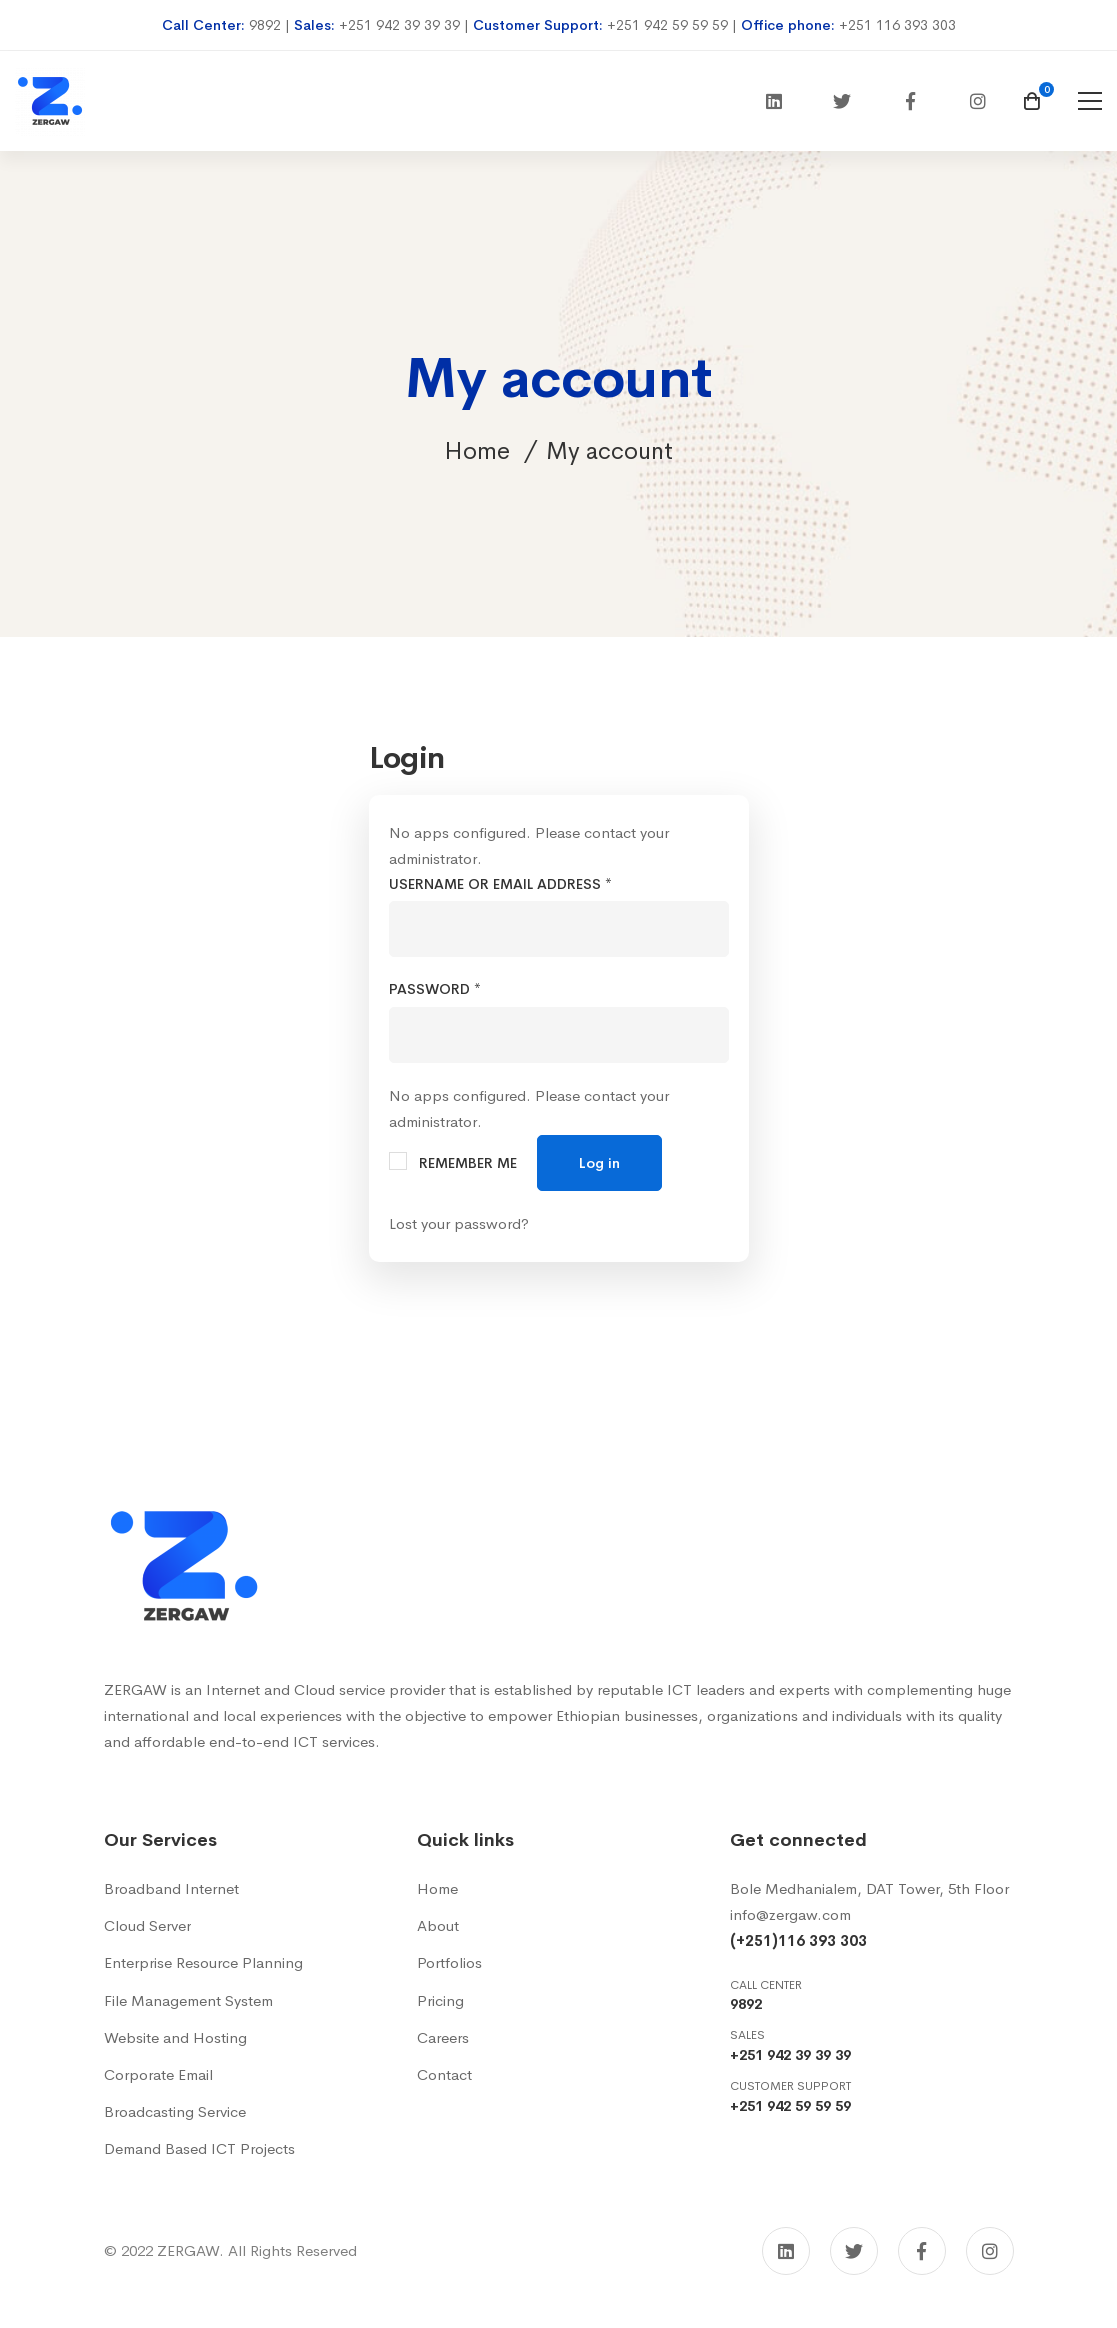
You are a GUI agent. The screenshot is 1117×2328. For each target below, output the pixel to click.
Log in (599, 1163)
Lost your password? (459, 1223)
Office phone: (790, 25)
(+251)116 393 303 (798, 1940)
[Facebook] (910, 101)
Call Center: (205, 25)
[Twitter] (842, 101)
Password (435, 989)
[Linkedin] (774, 101)
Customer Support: (540, 25)
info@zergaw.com (790, 1914)
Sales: (316, 25)
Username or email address (500, 884)
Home (477, 451)
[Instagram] (978, 101)
